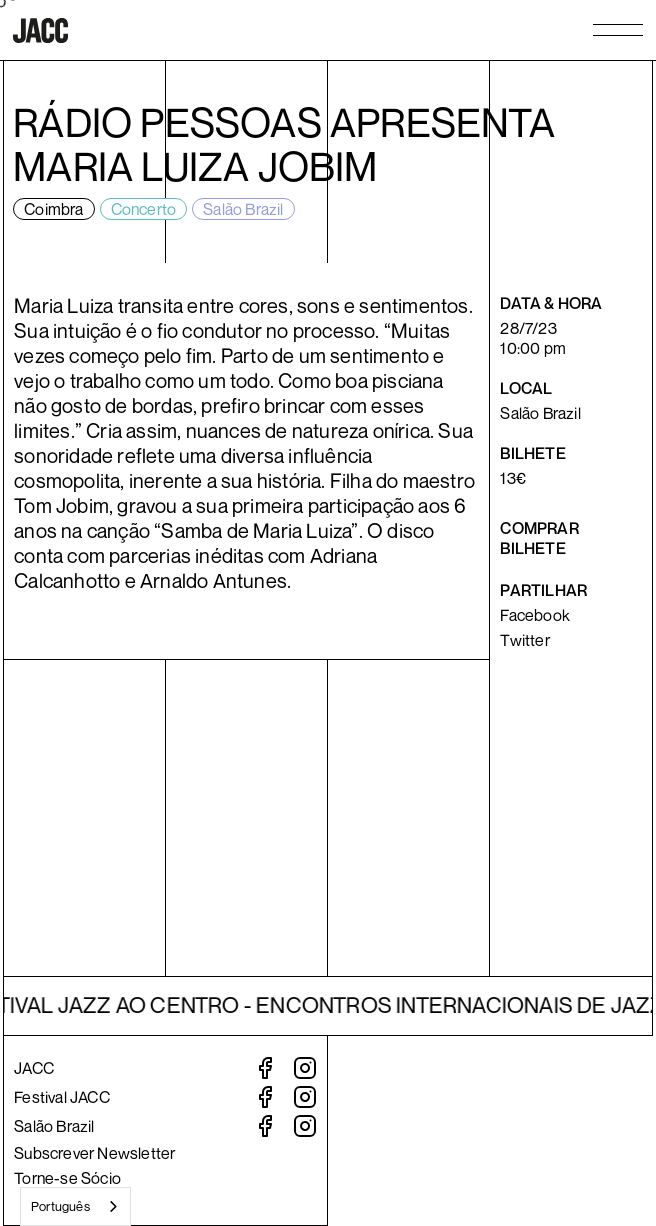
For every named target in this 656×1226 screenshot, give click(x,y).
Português (60, 1206)
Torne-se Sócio (67, 1178)
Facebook (535, 615)
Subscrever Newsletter (94, 1153)
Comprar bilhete (539, 538)
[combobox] (75, 1206)
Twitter (524, 640)
